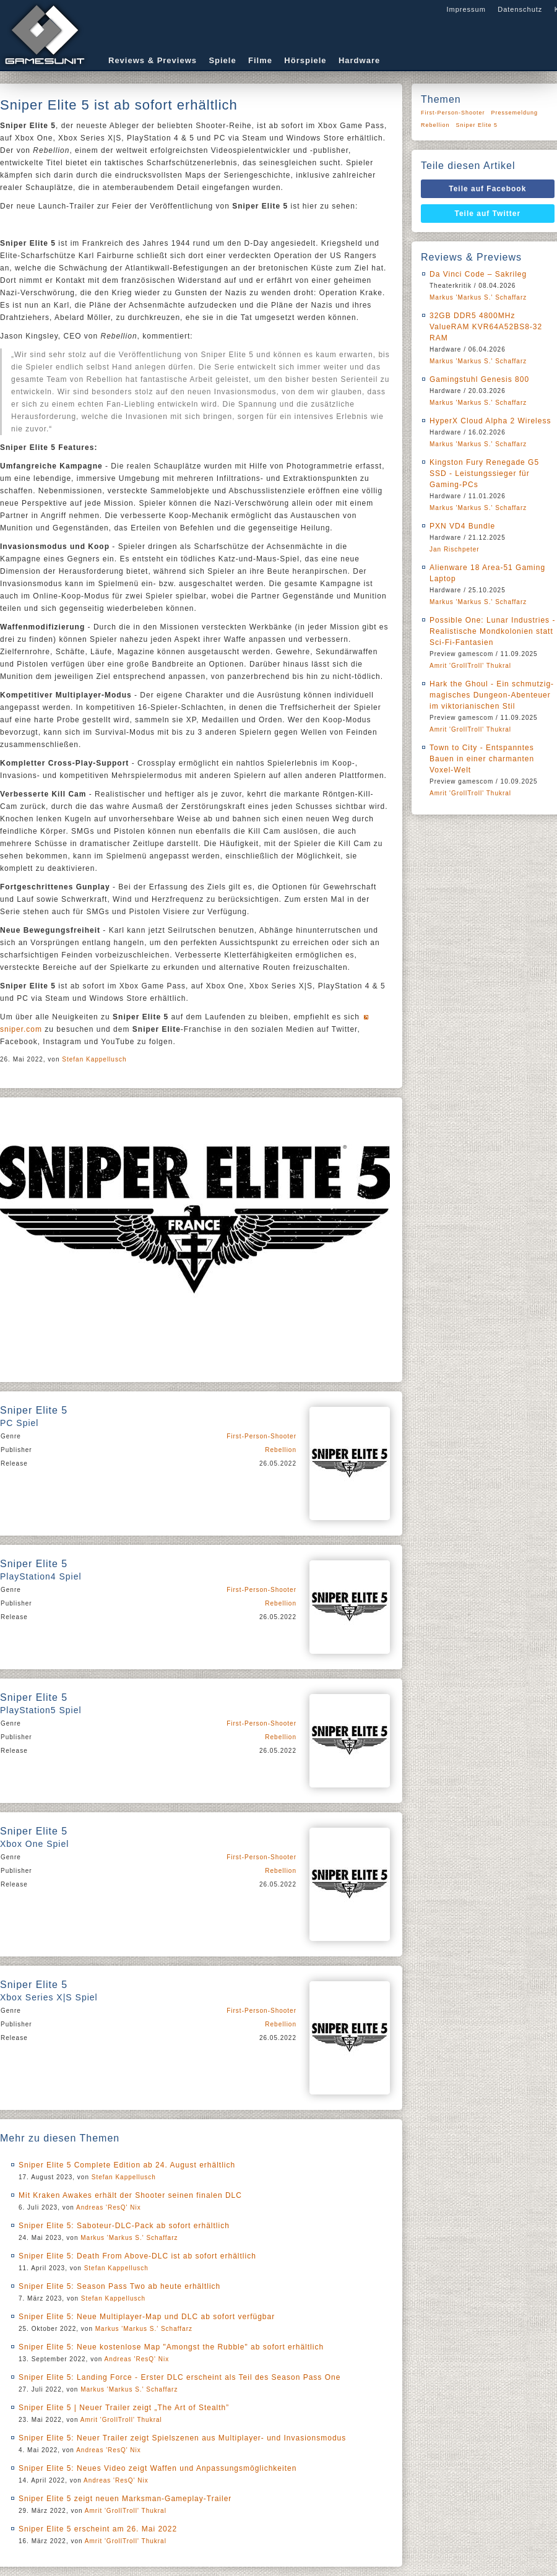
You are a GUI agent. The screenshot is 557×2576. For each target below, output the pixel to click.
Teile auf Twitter (488, 213)
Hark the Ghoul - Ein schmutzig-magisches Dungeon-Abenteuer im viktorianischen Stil (492, 695)
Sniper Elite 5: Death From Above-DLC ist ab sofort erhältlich (137, 2256)
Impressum (465, 9)
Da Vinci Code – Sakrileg (478, 274)
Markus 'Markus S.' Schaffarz (129, 2237)
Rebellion (280, 1449)
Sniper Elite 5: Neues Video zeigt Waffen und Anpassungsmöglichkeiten (157, 2468)
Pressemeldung (514, 113)
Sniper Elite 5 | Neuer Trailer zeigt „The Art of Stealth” (124, 2407)
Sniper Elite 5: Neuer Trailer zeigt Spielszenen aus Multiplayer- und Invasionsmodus (182, 2438)
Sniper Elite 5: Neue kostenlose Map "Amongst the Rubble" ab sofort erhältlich (171, 2347)
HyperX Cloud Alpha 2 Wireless (490, 421)
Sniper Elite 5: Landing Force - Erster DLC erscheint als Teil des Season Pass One (179, 2377)
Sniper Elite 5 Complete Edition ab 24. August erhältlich (127, 2165)
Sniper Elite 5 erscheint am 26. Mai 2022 (98, 2529)
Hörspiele (305, 60)
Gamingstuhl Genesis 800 (479, 379)
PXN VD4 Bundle (462, 526)
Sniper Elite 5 (477, 125)
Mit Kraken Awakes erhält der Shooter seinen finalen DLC (130, 2195)
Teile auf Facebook (487, 188)
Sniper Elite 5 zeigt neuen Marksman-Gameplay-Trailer (125, 2498)
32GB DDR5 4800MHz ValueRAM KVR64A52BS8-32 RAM (486, 326)
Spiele (222, 60)
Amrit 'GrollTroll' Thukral (121, 2419)
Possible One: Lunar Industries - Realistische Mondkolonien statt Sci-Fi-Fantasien (492, 631)
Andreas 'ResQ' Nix (108, 2207)
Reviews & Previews (152, 60)
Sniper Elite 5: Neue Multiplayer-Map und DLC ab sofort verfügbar (147, 2316)
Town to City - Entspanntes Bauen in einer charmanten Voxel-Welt (482, 758)
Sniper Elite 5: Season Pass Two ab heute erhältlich (119, 2286)
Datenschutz (520, 9)
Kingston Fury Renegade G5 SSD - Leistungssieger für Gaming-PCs (484, 473)
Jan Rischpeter (455, 549)
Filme (260, 60)
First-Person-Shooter (261, 1436)
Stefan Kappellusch (94, 1059)
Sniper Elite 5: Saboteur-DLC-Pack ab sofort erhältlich (124, 2225)
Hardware (359, 60)
